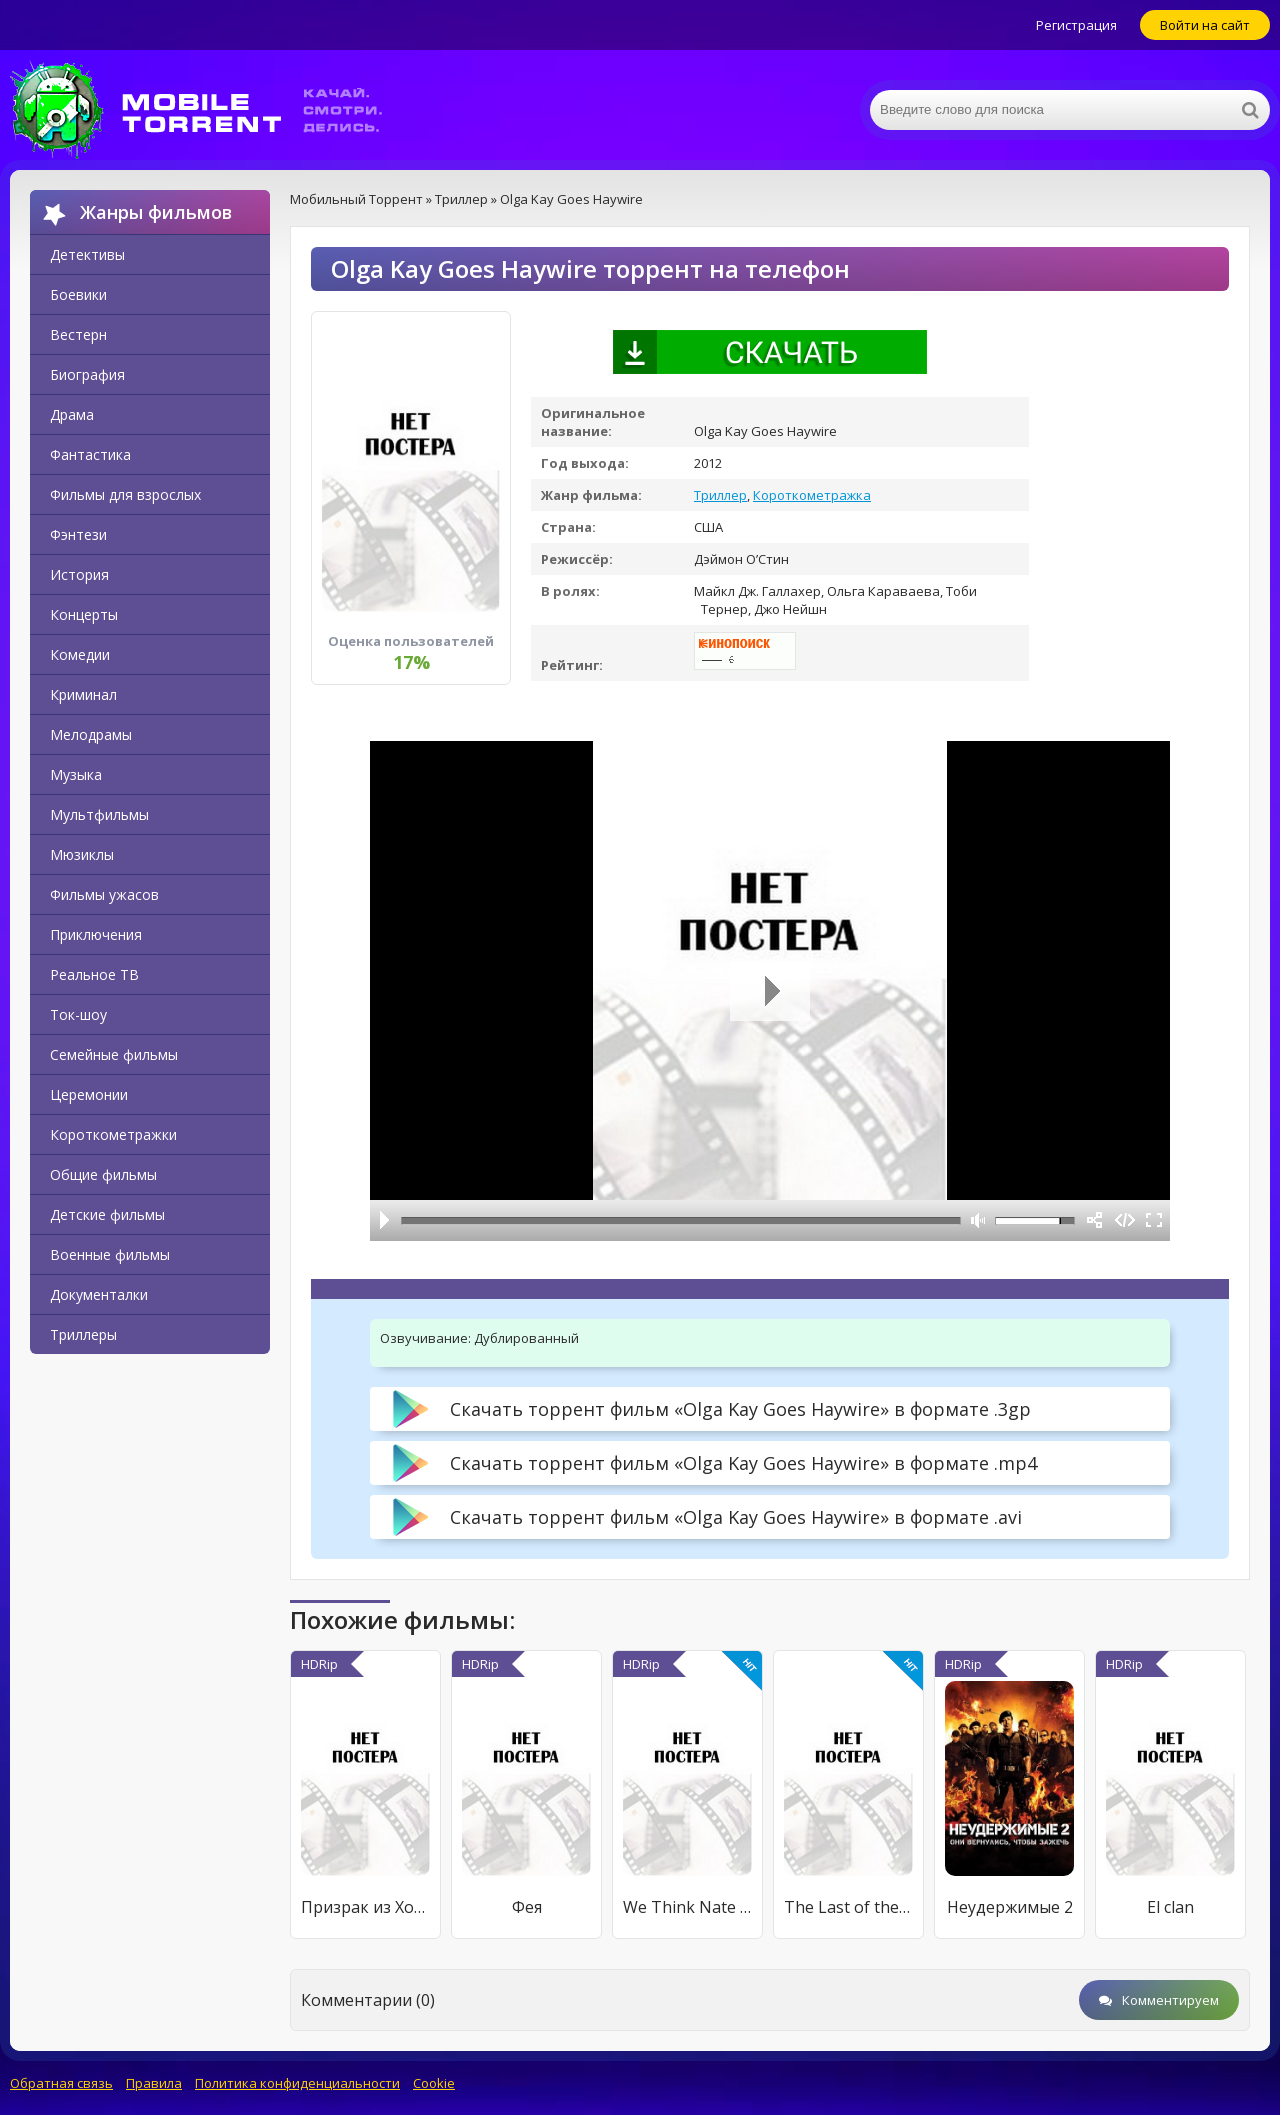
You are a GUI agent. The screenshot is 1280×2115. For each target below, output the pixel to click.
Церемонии (89, 1094)
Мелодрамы (91, 734)
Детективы (87, 254)
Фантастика (90, 454)
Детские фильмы (107, 1214)
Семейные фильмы (114, 1054)
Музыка (76, 774)
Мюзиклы (82, 854)
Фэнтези (78, 534)
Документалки (99, 1294)
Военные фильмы (110, 1254)
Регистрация (1076, 25)
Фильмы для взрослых (125, 494)
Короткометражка (812, 495)
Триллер (720, 495)
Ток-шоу (78, 1014)
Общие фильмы (103, 1174)
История (79, 574)
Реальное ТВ (94, 974)
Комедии (80, 654)
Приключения (96, 934)
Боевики (78, 294)
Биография (87, 374)
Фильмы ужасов (104, 894)
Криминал (83, 694)
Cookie (434, 2083)
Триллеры (83, 1334)
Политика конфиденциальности (297, 2083)
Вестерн (78, 334)
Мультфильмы (99, 814)
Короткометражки (113, 1134)
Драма (72, 414)
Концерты (84, 614)
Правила (154, 2083)
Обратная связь (61, 2083)
